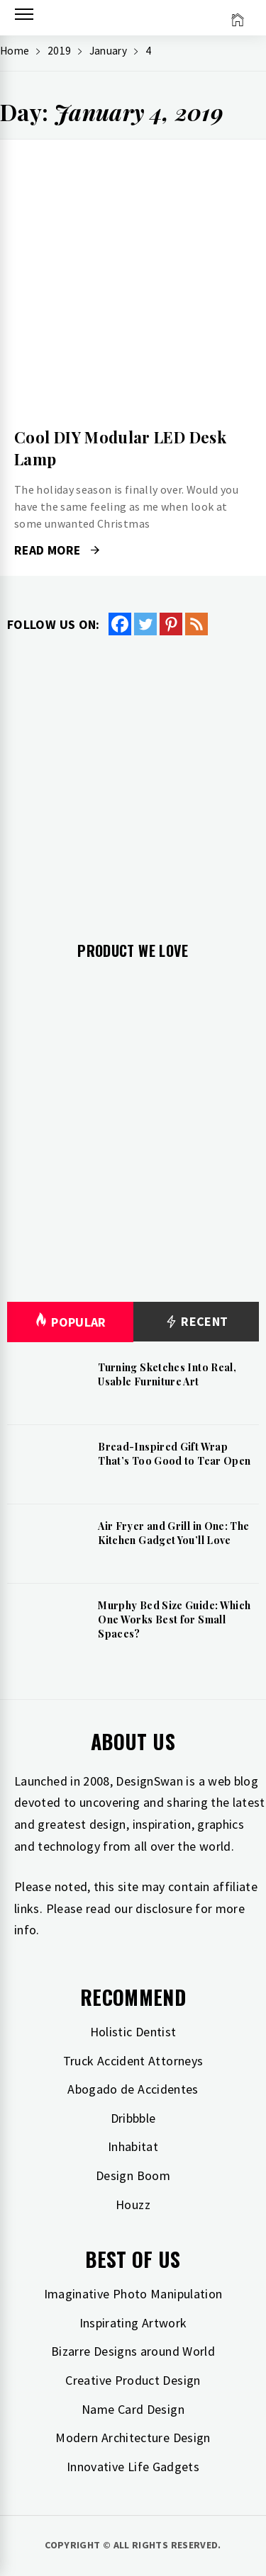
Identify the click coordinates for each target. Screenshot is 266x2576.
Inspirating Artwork (133, 2323)
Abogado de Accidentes (133, 2089)
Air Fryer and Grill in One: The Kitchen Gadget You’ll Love (173, 1533)
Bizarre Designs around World (133, 2351)
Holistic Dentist (133, 2032)
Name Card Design (133, 2409)
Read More (56, 550)
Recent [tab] (196, 1322)
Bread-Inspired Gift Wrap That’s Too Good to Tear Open (174, 1454)
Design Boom (133, 2175)
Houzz (133, 2204)
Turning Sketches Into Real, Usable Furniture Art (167, 1374)
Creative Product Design (132, 2380)
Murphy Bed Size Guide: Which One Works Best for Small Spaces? (174, 1619)
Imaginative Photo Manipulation (133, 2294)
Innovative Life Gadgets (133, 2466)
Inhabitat (133, 2146)
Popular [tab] (70, 1322)
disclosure (163, 1908)
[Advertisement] (133, 777)
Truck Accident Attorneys (133, 2061)
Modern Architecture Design (132, 2437)
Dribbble (133, 2118)
